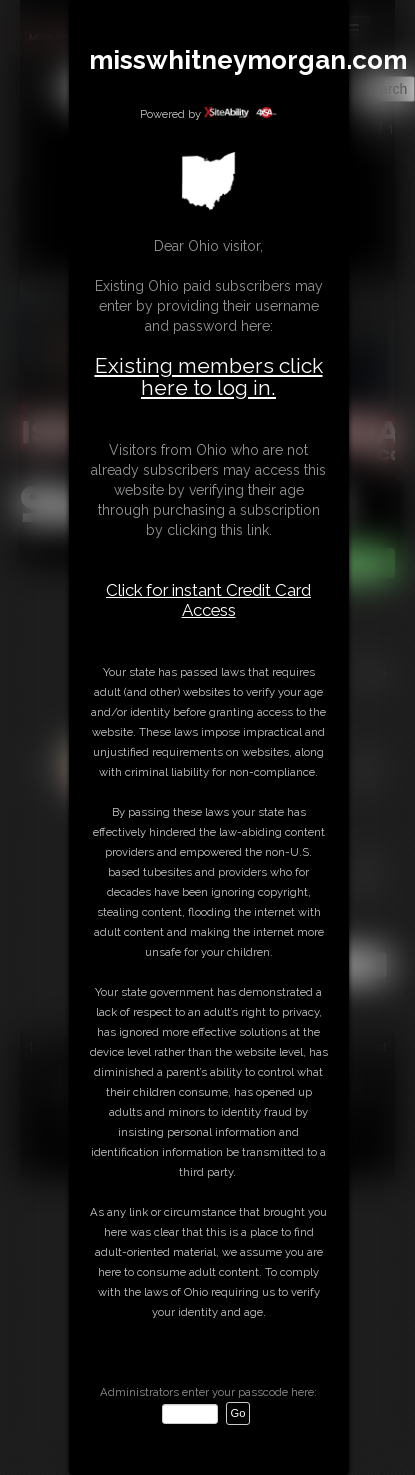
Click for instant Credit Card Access (208, 600)
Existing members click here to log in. (209, 376)
